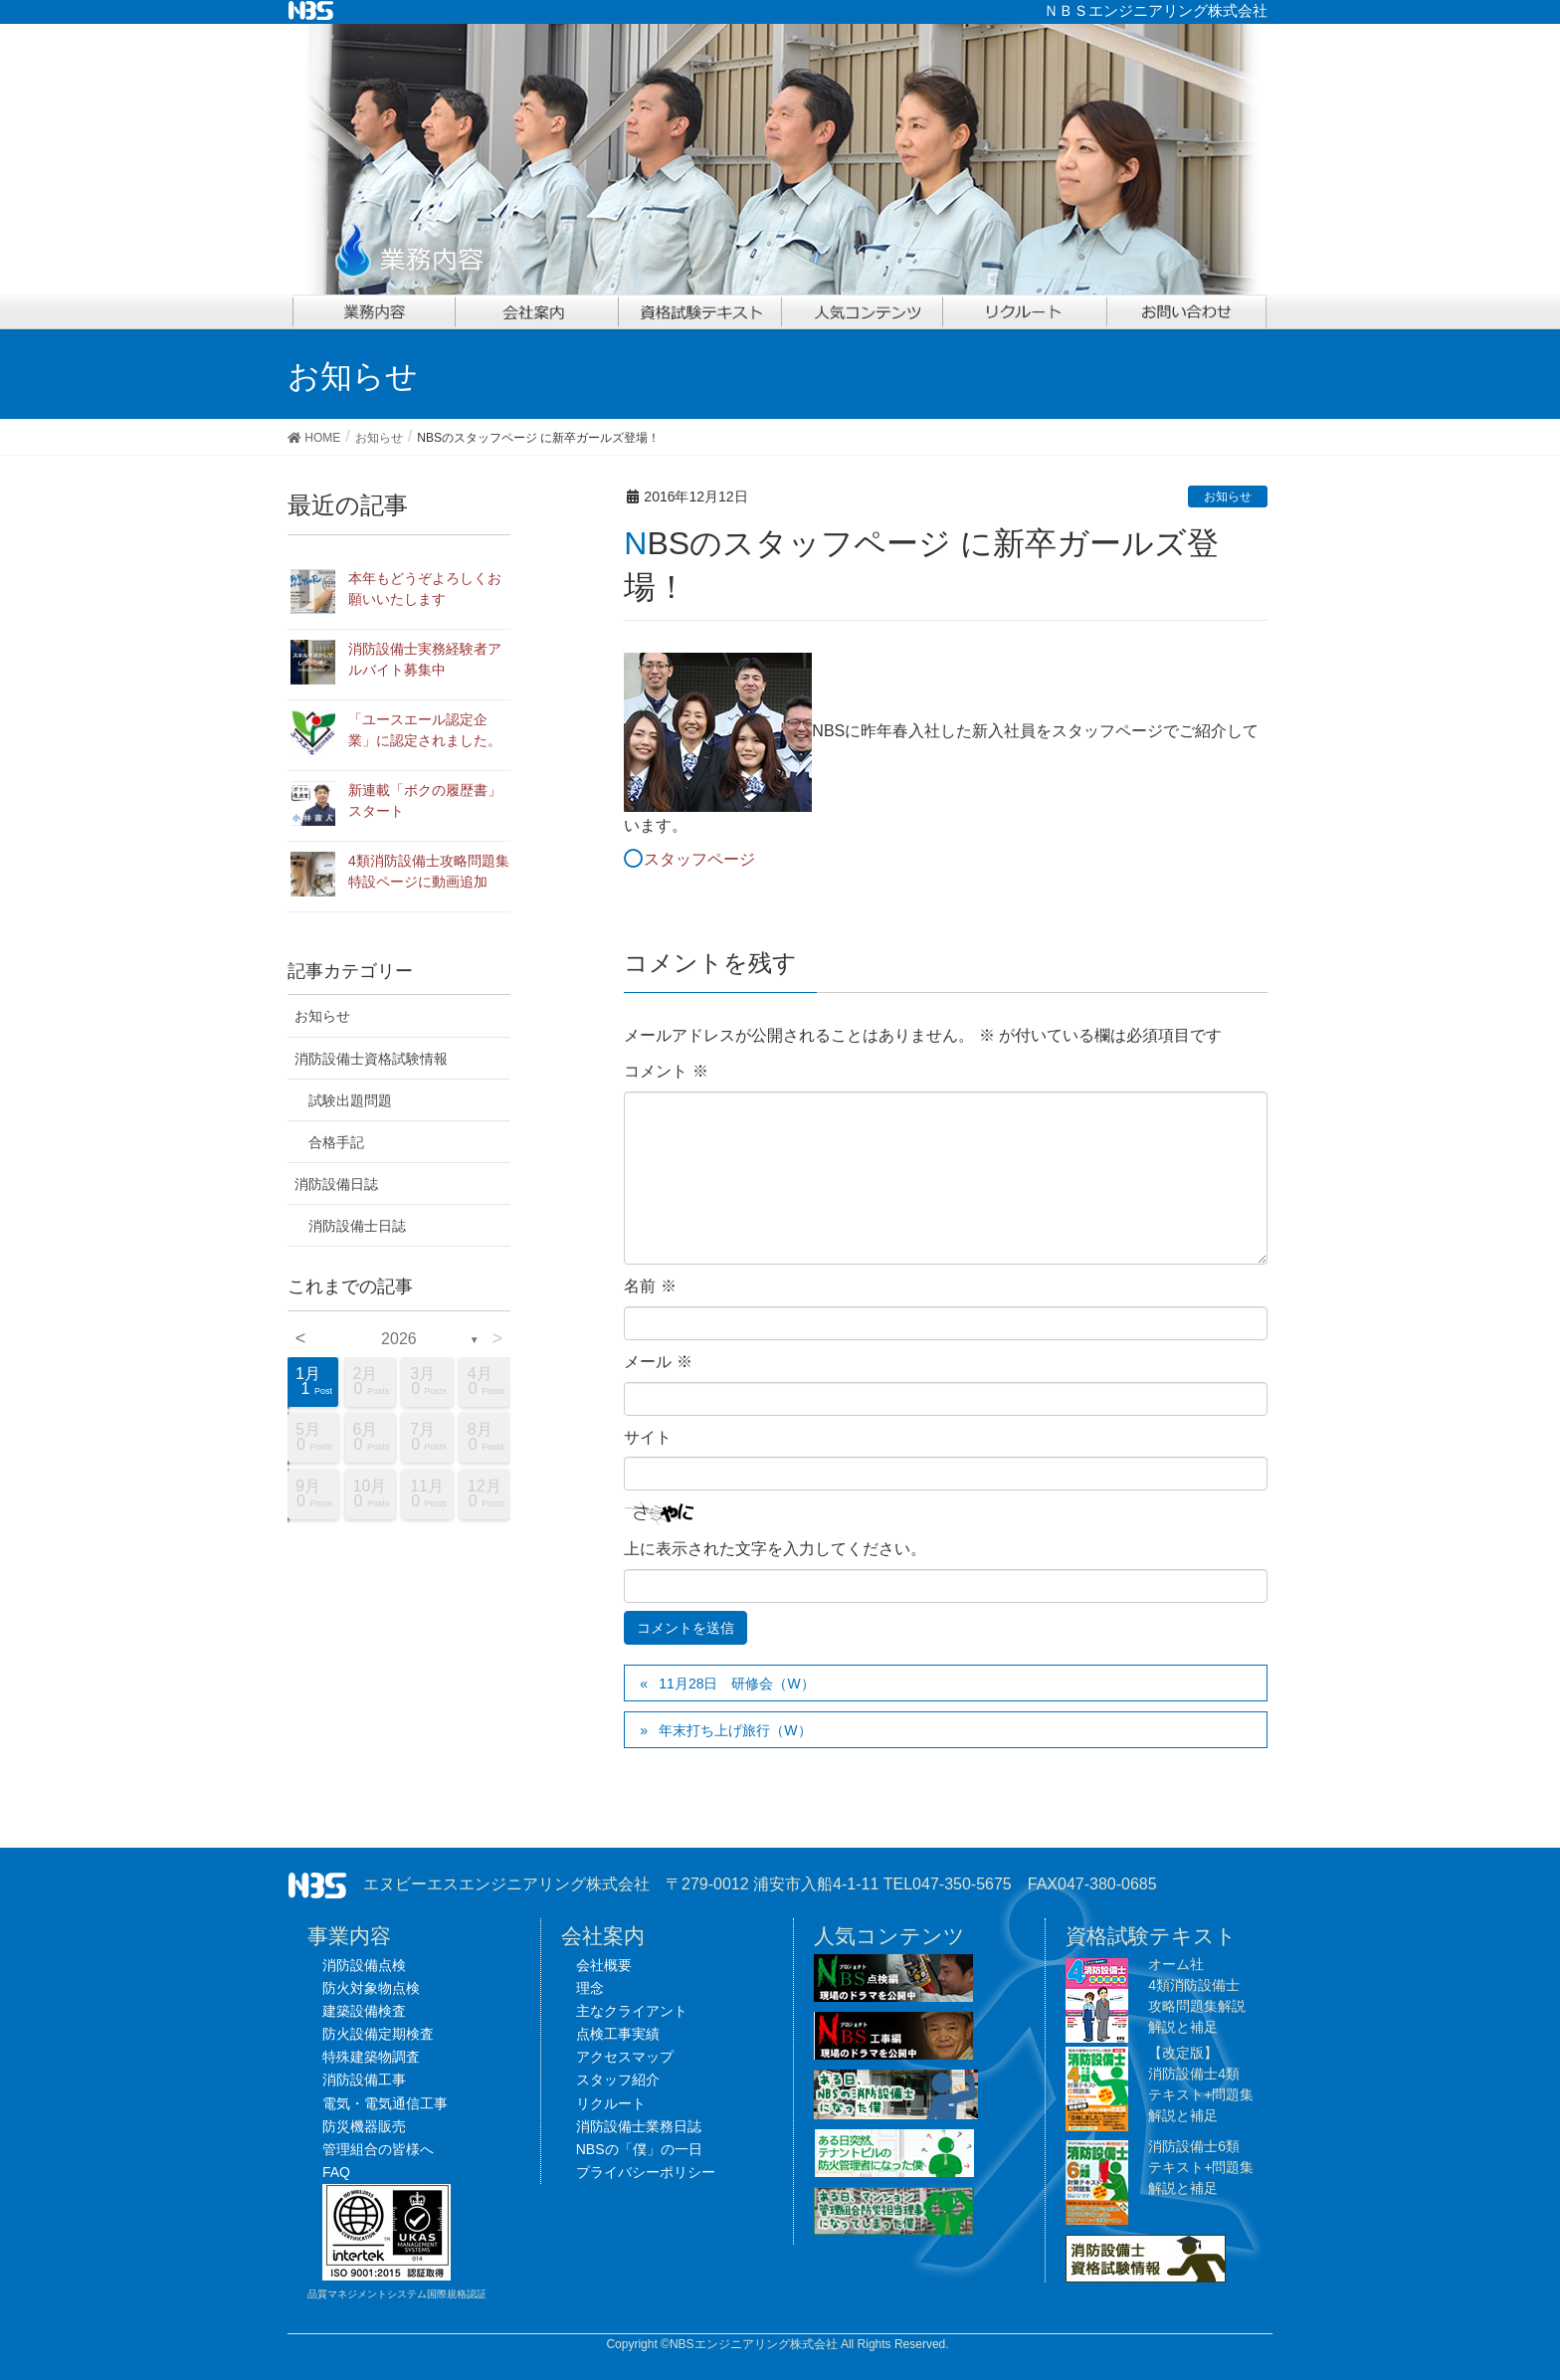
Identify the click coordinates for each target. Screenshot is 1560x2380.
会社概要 (604, 1965)
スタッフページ (699, 859)
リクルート (611, 2103)
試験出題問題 (350, 1100)
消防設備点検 (364, 1965)
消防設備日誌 (336, 1184)
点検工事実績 (618, 2034)
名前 (650, 1286)
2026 (399, 1338)
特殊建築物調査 (371, 2057)
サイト (648, 1437)
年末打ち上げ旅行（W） (735, 1730)
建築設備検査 (364, 2011)
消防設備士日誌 (357, 1226)
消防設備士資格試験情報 (371, 1059)
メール (657, 1361)
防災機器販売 (364, 2126)
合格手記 (336, 1142)
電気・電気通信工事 (385, 2103)
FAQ (336, 2172)
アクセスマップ (625, 2057)
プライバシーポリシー (645, 2172)
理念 (590, 1988)
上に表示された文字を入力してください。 (775, 1548)
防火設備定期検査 (378, 2034)
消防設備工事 (364, 2079)
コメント (665, 1071)
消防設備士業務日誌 (638, 2126)
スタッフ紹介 (618, 2079)
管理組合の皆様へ (378, 2149)
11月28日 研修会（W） (736, 1683)
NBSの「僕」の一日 (639, 2149)
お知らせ (1228, 496)
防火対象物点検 (371, 1988)
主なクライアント (631, 2011)
